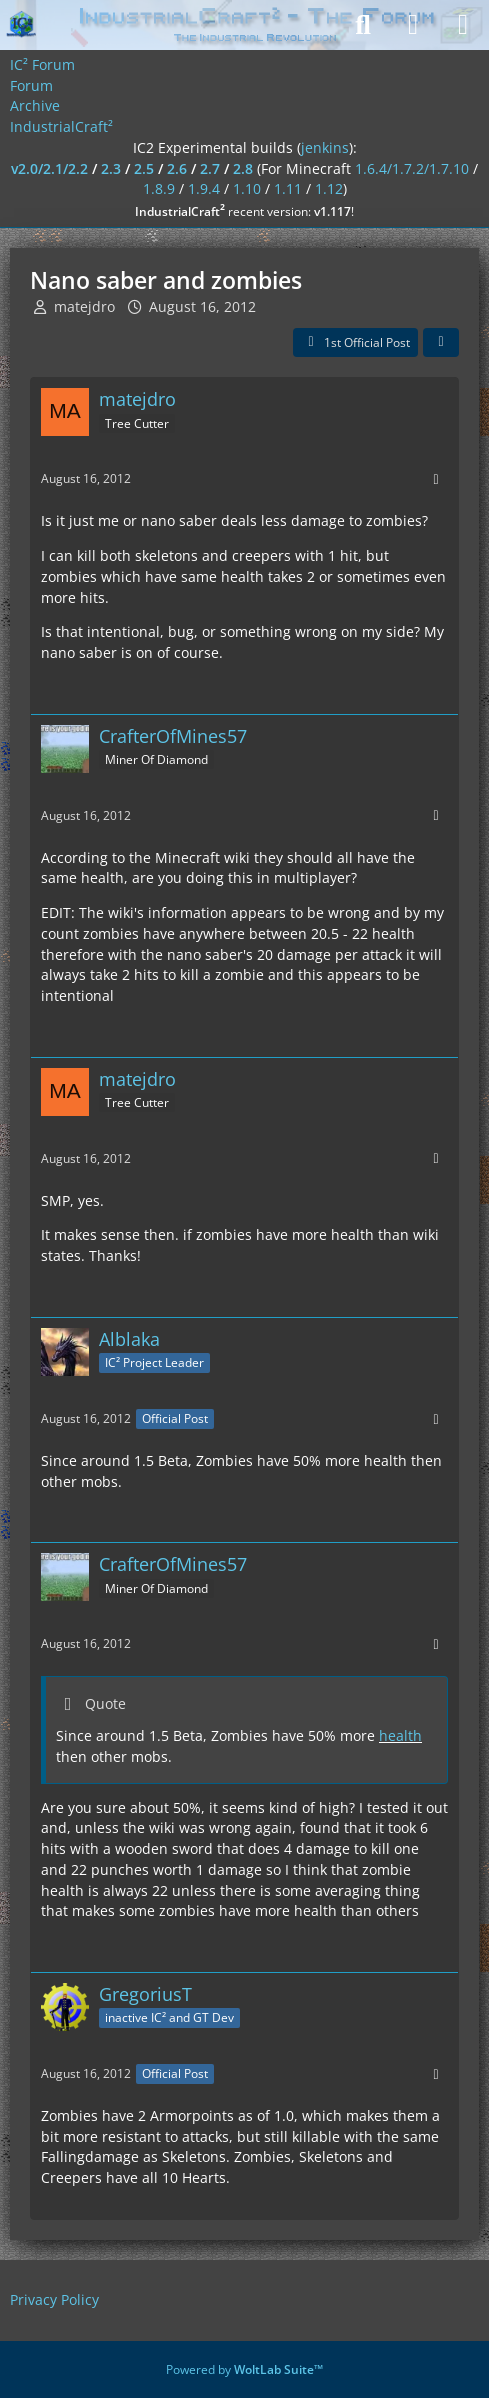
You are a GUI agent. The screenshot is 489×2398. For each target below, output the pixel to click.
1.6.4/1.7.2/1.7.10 (412, 168)
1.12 (329, 188)
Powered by (244, 2369)
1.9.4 (204, 188)
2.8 (243, 168)
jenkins (325, 147)
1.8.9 (159, 188)
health (400, 1735)
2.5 (144, 168)
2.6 (177, 168)
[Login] (413, 25)
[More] (436, 479)
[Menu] (463, 25)
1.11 (288, 188)
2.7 (210, 168)
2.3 (111, 168)
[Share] (441, 343)
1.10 (247, 188)
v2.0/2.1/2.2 (49, 168)
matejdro (84, 306)
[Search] (363, 25)
